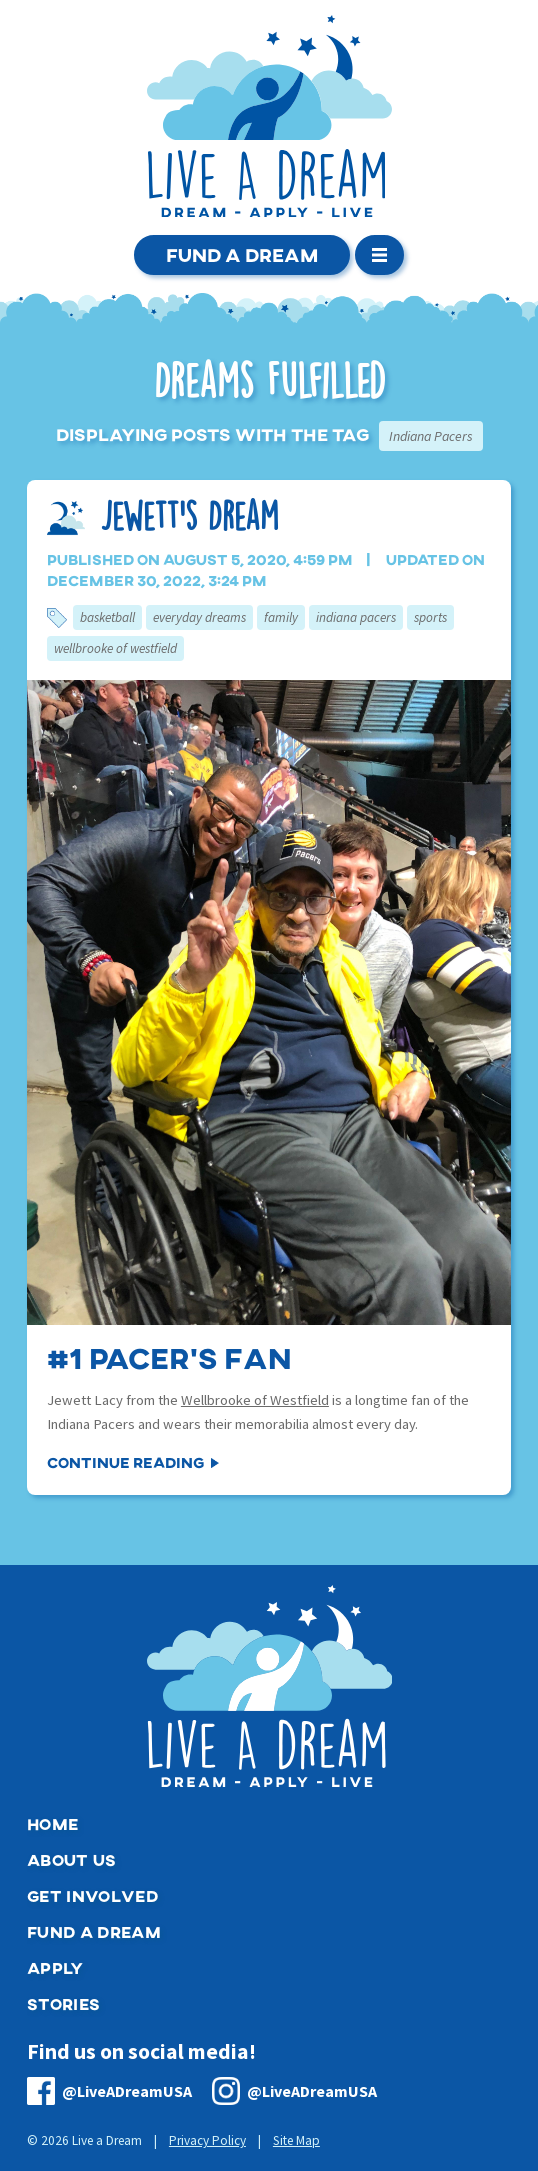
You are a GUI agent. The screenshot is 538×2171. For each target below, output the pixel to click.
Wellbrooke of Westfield (115, 648)
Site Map (296, 2140)
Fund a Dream (242, 254)
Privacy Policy (207, 2140)
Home (52, 1823)
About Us (72, 1859)
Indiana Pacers (356, 617)
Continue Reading (125, 1462)
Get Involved (92, 1895)
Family (281, 617)
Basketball (107, 617)
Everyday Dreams (199, 617)
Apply (55, 1967)
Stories (63, 2003)
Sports (430, 617)
